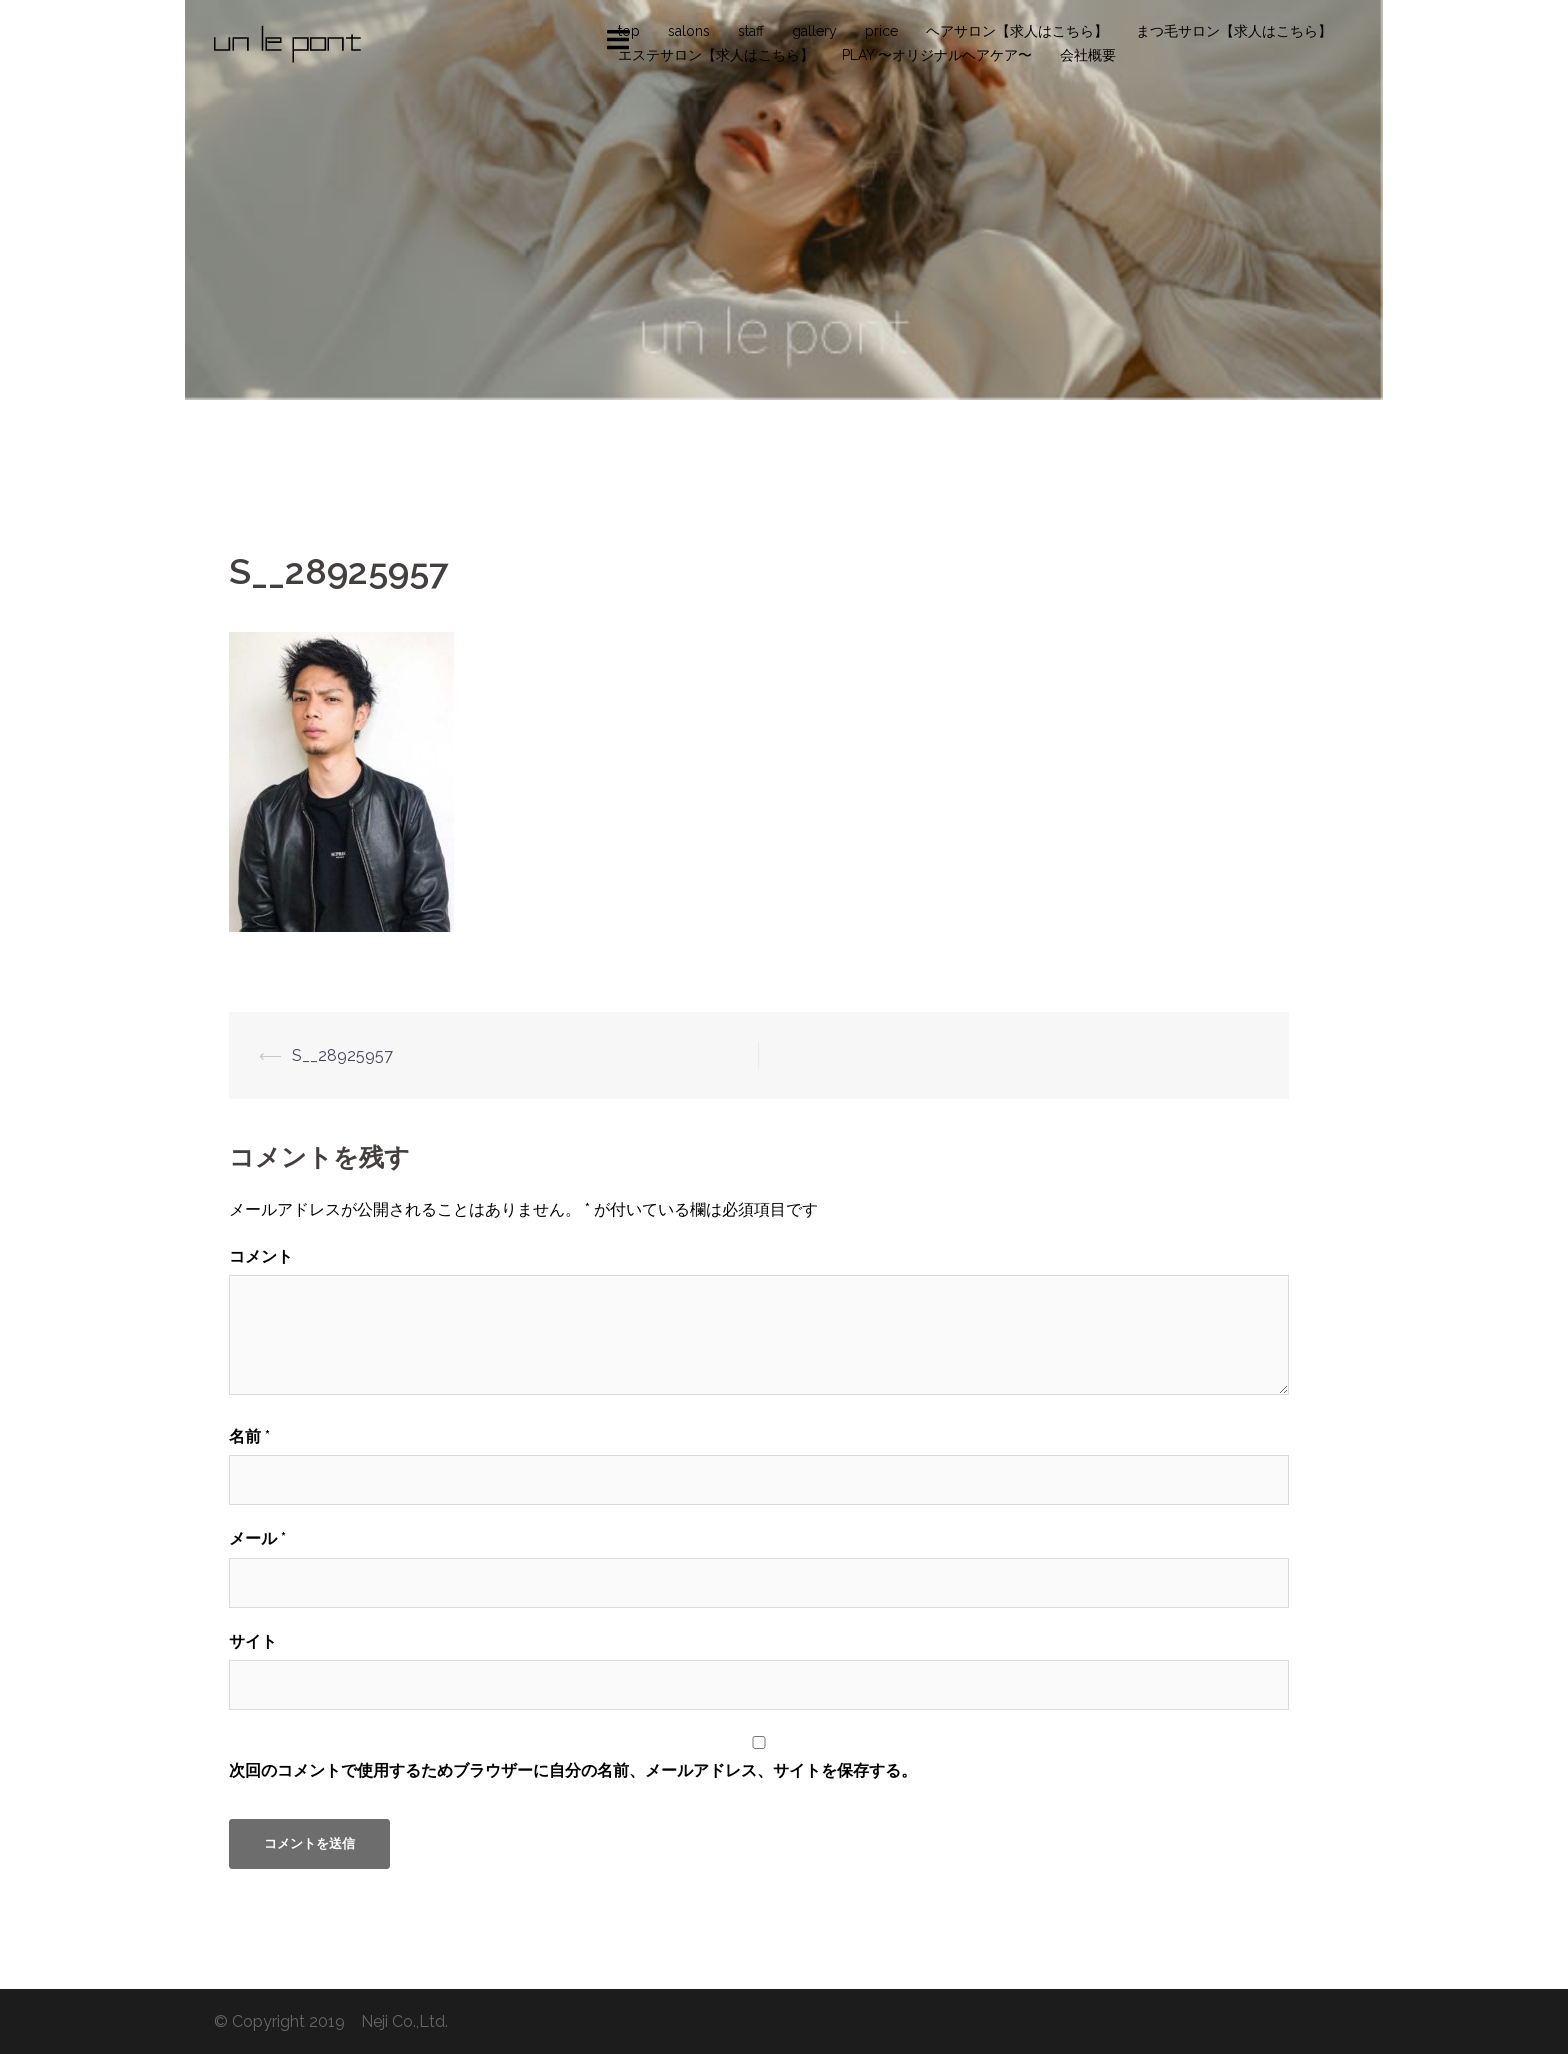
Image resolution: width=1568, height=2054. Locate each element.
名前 (249, 1436)
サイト (253, 1641)
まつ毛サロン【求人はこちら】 (1234, 31)
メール (257, 1538)
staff (751, 31)
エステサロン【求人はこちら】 (716, 55)
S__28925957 (342, 1055)
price (881, 31)
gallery (814, 31)
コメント (261, 1256)
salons (689, 31)
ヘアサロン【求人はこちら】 (1017, 31)
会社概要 (1088, 55)
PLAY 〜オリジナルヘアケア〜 (937, 55)
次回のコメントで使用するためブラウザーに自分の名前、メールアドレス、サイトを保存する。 (573, 1770)
